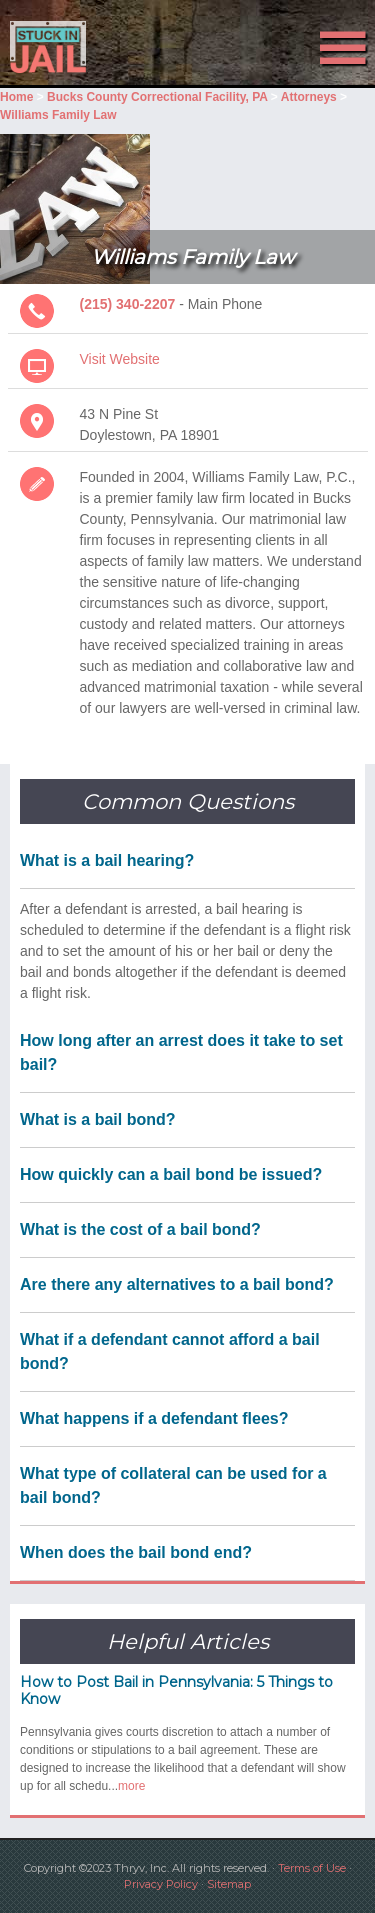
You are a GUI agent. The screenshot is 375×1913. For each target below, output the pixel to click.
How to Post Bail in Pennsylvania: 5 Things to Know (176, 1690)
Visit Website (120, 359)
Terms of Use (312, 1868)
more (131, 1786)
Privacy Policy (161, 1884)
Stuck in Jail (56, 47)
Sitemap (229, 1884)
